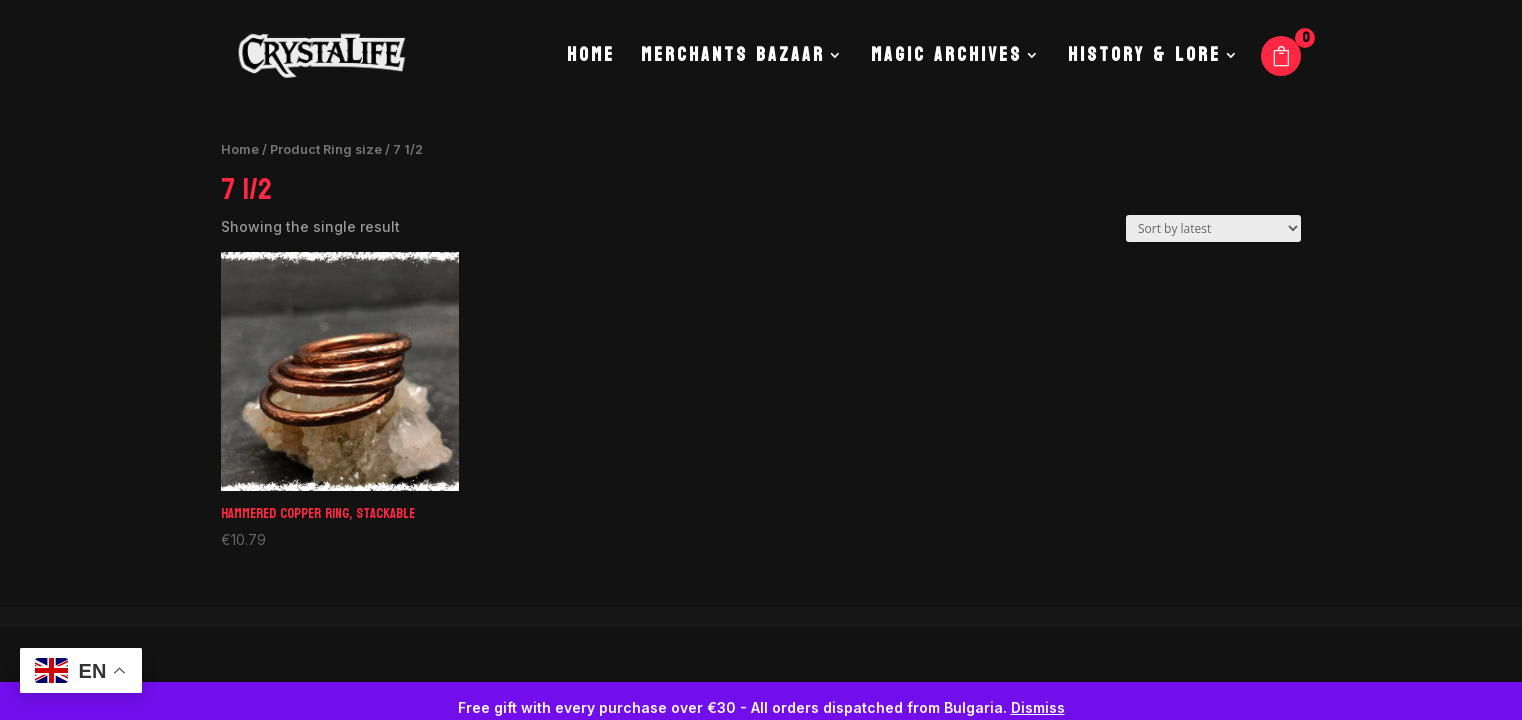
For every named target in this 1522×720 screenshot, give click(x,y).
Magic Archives (946, 60)
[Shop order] (1213, 228)
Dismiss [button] (1038, 707)
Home (591, 60)
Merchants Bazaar (733, 60)
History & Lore (1144, 60)
